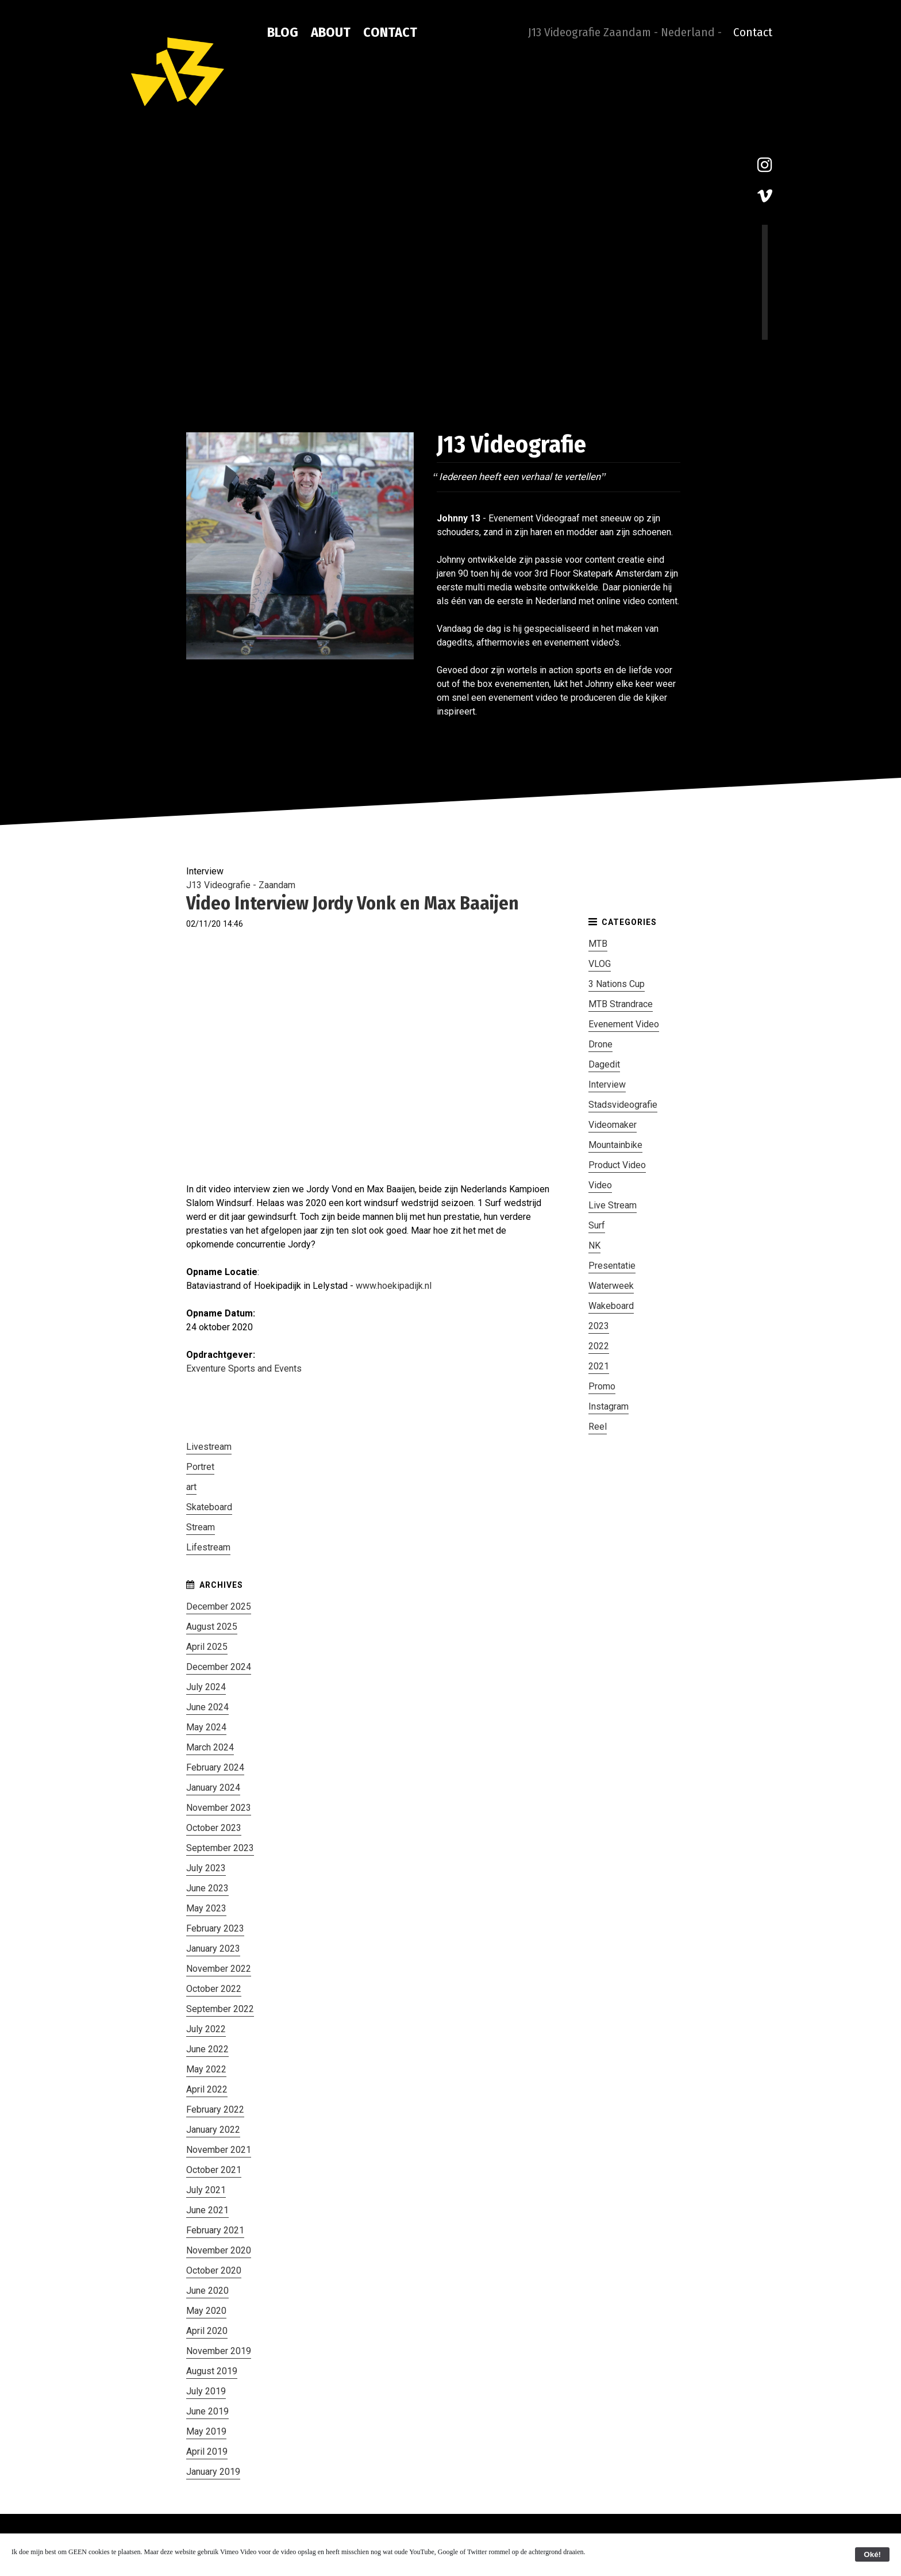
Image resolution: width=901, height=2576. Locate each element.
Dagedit (604, 1064)
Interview (607, 1084)
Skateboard (209, 1507)
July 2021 (206, 2190)
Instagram (608, 1406)
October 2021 (213, 2169)
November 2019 (218, 2350)
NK (594, 1245)
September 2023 (220, 1847)
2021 (598, 1366)
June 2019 (207, 2411)
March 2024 (210, 1747)
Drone (600, 1044)
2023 (598, 1325)
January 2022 (213, 2129)
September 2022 (220, 2008)
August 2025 (211, 1626)
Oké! (872, 2554)
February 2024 (215, 1767)
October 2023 (213, 1827)
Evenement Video (623, 1024)
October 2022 (213, 1988)
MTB (597, 943)
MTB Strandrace (620, 1004)
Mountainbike (615, 1144)
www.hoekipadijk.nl (394, 1285)
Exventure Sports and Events (244, 1368)
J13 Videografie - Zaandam (240, 885)
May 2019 (206, 2431)
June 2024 (207, 1707)
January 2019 (213, 2471)
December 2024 (218, 1666)
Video (600, 1185)
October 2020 (213, 2270)
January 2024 (213, 1787)
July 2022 (206, 2029)
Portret (200, 1466)
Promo (601, 1386)
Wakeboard (611, 1305)
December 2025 (218, 1606)
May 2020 (206, 2310)
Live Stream (612, 1205)
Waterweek (611, 1285)
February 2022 (215, 2109)
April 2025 (207, 1646)
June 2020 (207, 2290)
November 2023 (218, 1807)
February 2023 (215, 1928)
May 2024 (206, 1727)
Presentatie (612, 1265)
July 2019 (206, 2391)
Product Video (617, 1165)
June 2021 (207, 2210)
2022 (598, 1346)
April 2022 (207, 2089)
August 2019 (211, 2371)
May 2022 (206, 2069)
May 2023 (206, 1908)
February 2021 (215, 2230)
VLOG (599, 963)
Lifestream (208, 1547)
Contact (390, 32)
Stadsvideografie (622, 1104)
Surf (596, 1225)
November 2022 (218, 1968)
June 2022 (207, 2049)
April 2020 (207, 2330)
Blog (282, 32)
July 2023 (206, 1868)
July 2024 (206, 1686)
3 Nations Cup (616, 983)
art (191, 1486)
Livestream (209, 1446)
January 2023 (213, 1948)
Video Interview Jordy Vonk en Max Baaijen (352, 903)
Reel (597, 1426)
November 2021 (218, 2149)
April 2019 (207, 2451)
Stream (200, 1527)
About (331, 32)
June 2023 (207, 1888)
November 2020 (218, 2250)
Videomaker (612, 1124)
